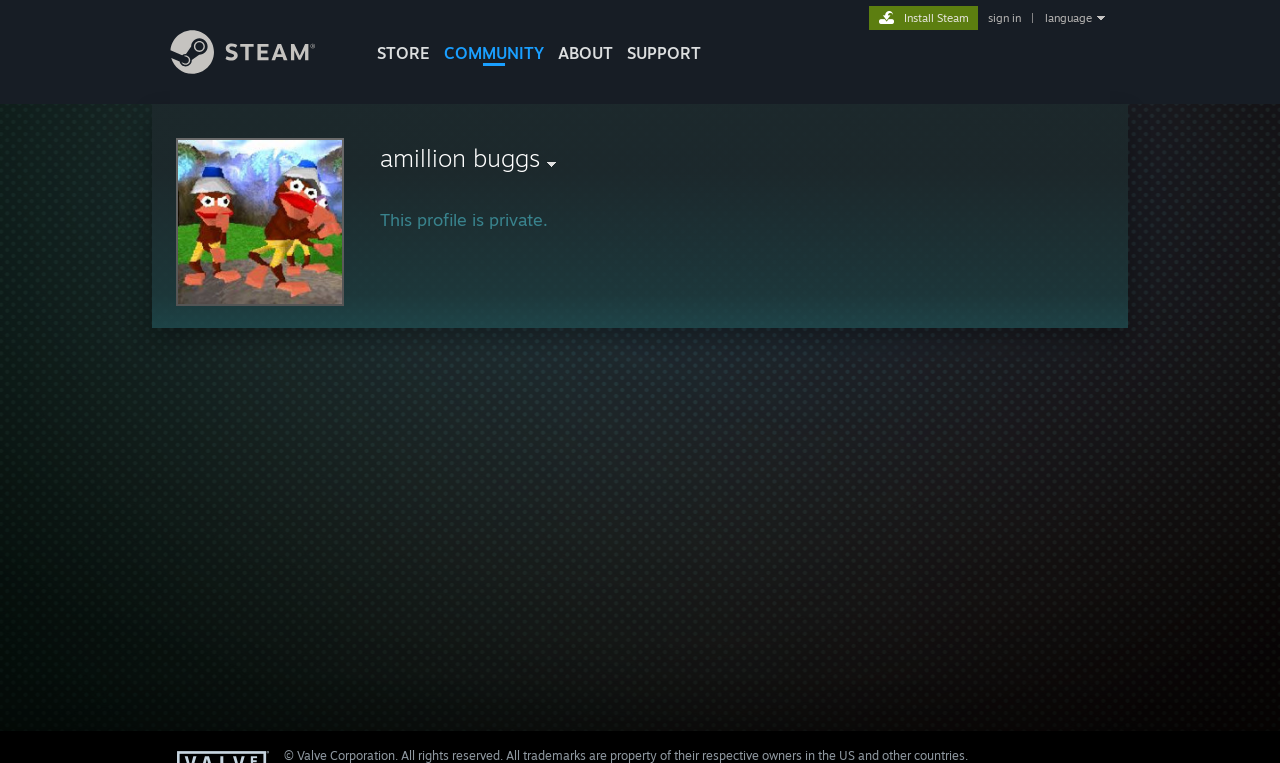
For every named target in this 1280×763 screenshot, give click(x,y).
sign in (1004, 18)
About (585, 53)
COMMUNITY (494, 53)
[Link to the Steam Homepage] (258, 68)
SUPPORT (664, 53)
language (1068, 18)
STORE (403, 53)
